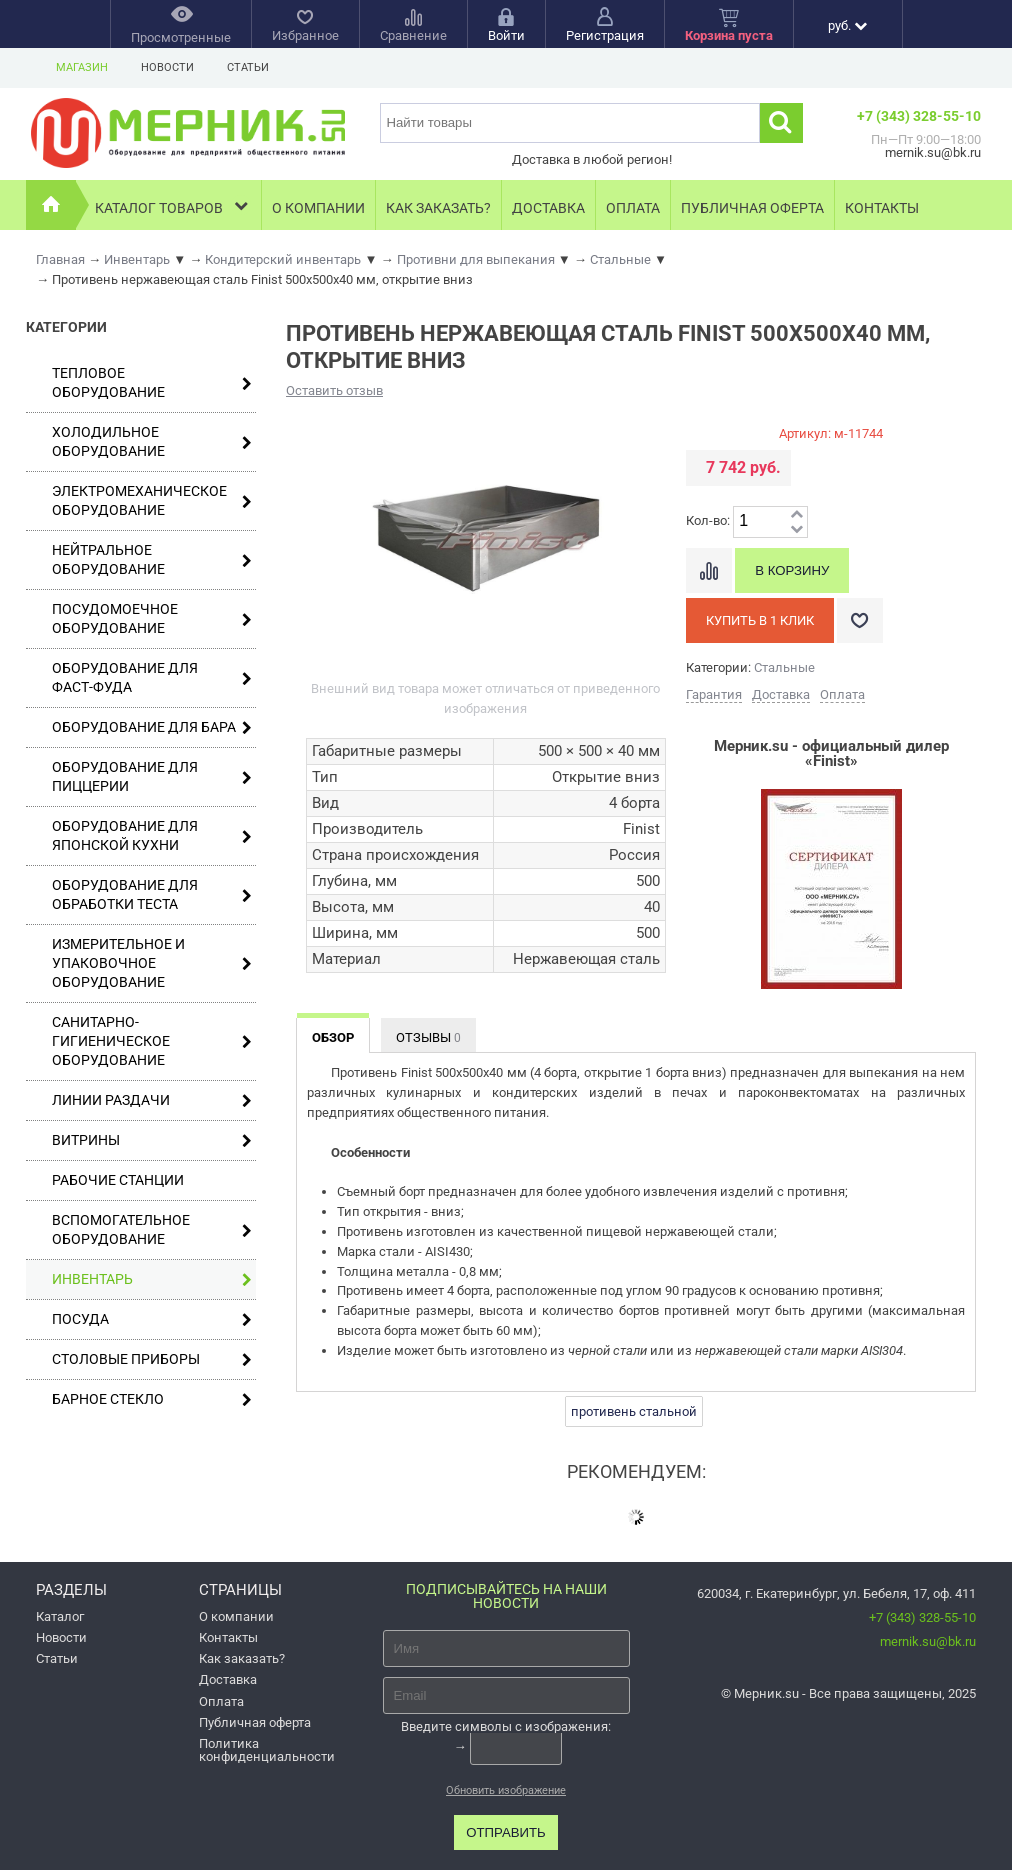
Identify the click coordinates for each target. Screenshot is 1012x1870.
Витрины (152, 1140)
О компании (318, 208)
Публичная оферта (752, 208)
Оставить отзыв (334, 390)
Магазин (82, 67)
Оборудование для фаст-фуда (152, 677)
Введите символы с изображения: (506, 1725)
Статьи (248, 67)
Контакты (882, 208)
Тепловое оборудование (152, 382)
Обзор (333, 1037)
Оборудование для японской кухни (152, 835)
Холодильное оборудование (152, 441)
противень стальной (634, 1411)
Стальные (784, 667)
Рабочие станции (118, 1180)
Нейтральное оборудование (152, 559)
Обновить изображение (506, 1790)
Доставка (548, 208)
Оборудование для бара (152, 727)
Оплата (633, 208)
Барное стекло (152, 1399)
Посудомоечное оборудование (152, 618)
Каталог (60, 1616)
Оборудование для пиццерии (152, 776)
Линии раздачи (152, 1100)
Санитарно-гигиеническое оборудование (152, 1041)
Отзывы (428, 1037)
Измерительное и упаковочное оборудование (152, 963)
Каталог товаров (173, 205)
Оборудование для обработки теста (152, 894)
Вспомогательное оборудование (152, 1229)
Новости (167, 67)
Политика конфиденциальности (267, 1750)
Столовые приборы (152, 1359)
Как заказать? (438, 208)
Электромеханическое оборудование (152, 500)
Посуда (152, 1319)
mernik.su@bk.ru (928, 1641)
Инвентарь (152, 1279)
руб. (847, 25)
